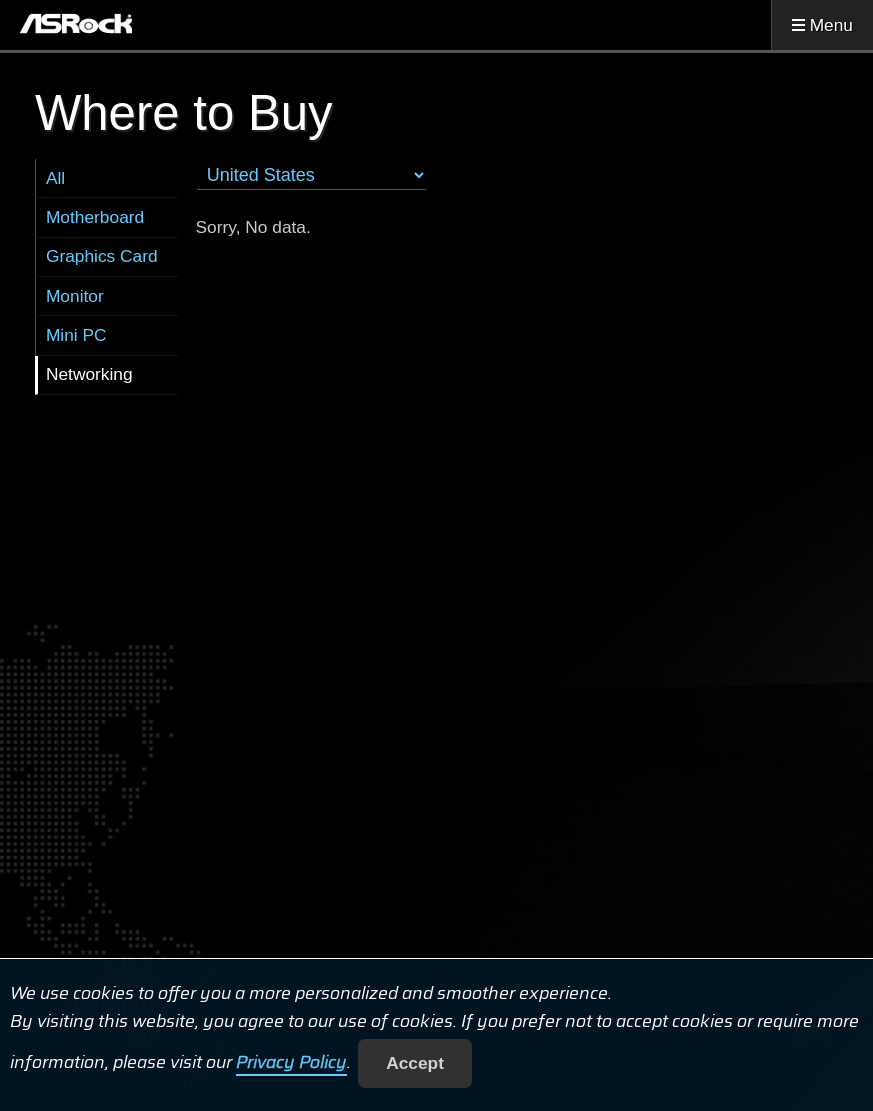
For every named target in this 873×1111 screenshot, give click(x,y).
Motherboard (95, 217)
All (55, 178)
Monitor (75, 296)
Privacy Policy (291, 1063)
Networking (89, 374)
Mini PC (76, 335)
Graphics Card (102, 256)
